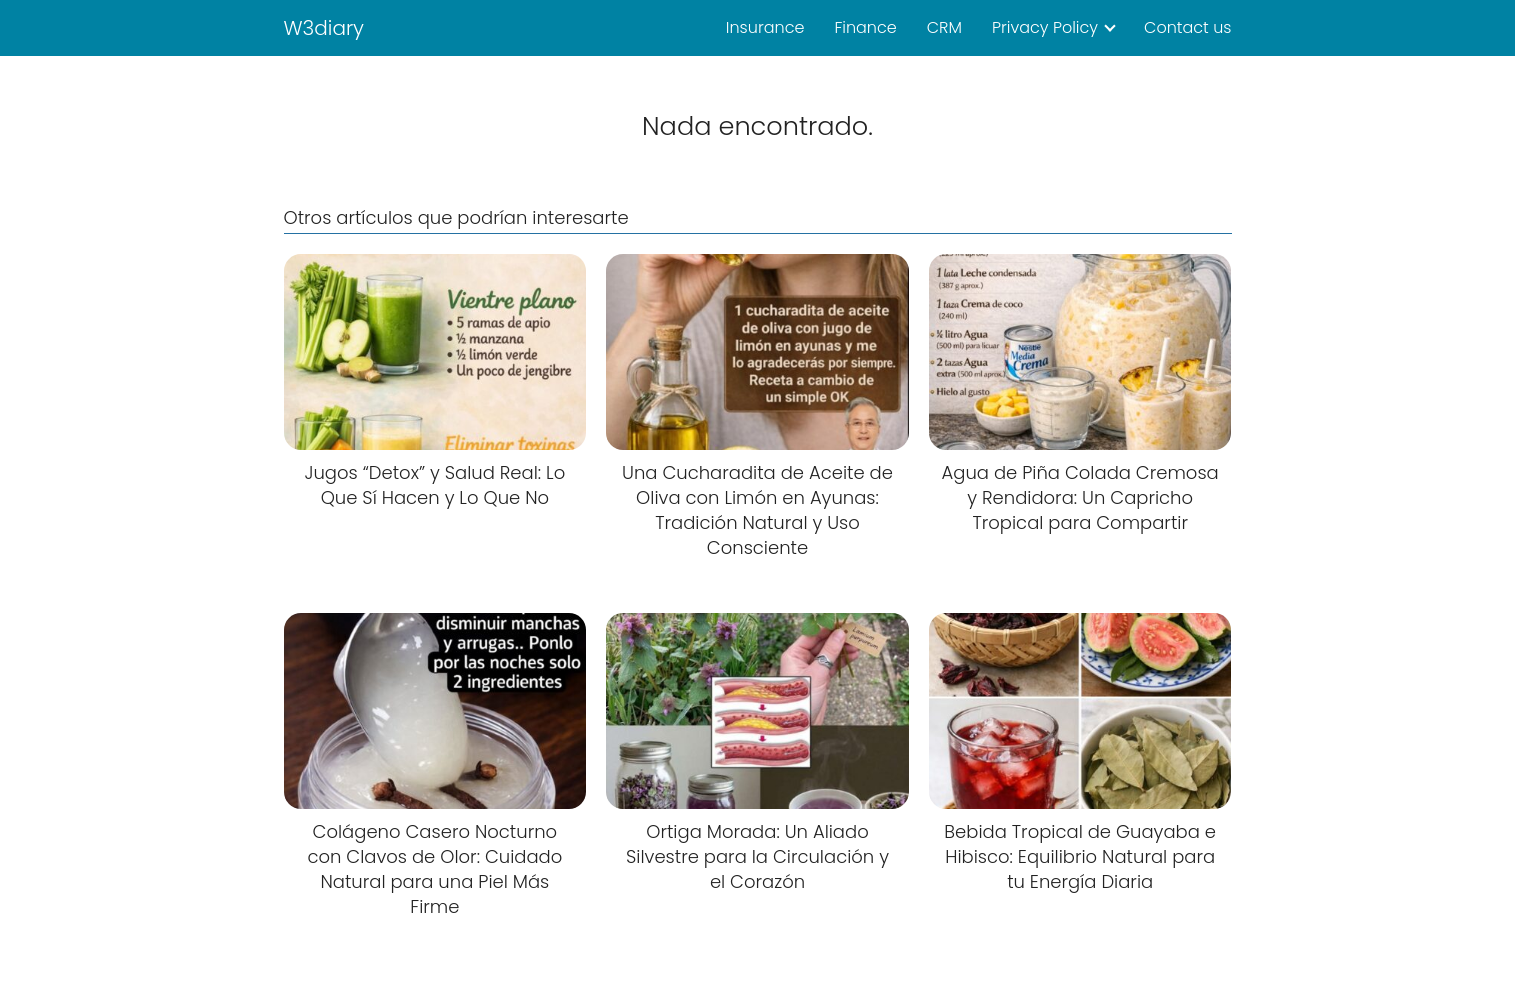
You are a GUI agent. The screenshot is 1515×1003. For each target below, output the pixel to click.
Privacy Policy (1045, 27)
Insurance (765, 27)
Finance (865, 27)
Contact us (1187, 27)
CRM (944, 27)
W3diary (324, 28)
